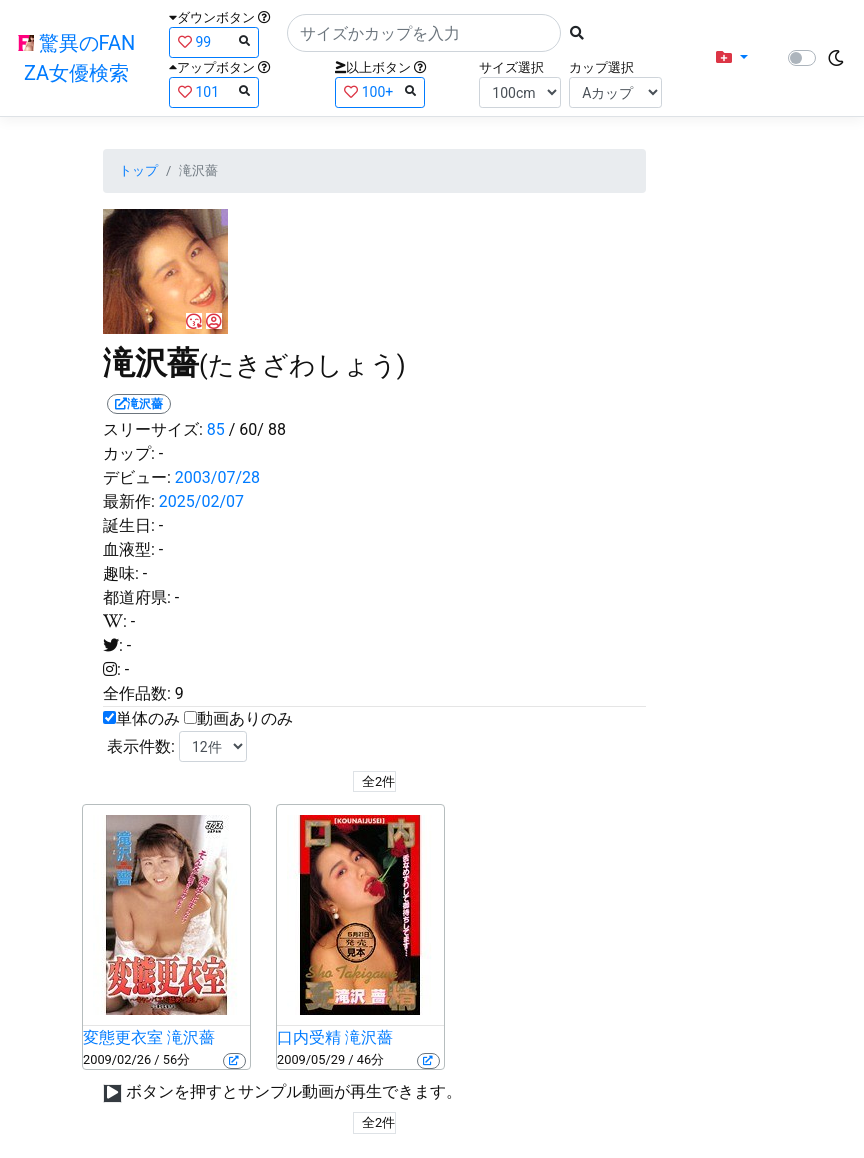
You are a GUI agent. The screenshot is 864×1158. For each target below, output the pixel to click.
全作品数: (137, 693)
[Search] (424, 33)
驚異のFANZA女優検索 (77, 58)
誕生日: (129, 525)
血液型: (129, 549)
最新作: (129, 501)
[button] (732, 58)
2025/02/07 (201, 501)
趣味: (121, 573)
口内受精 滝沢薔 (335, 1037)
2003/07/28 (217, 477)
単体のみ (148, 718)
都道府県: (137, 597)
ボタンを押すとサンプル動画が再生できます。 (294, 1091)
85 (216, 429)
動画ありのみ (245, 718)
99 (214, 41)
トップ (138, 170)
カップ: (129, 453)
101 (214, 91)
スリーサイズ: (153, 429)
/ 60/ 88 (257, 429)
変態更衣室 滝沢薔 (149, 1037)
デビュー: (137, 477)
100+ (380, 91)
